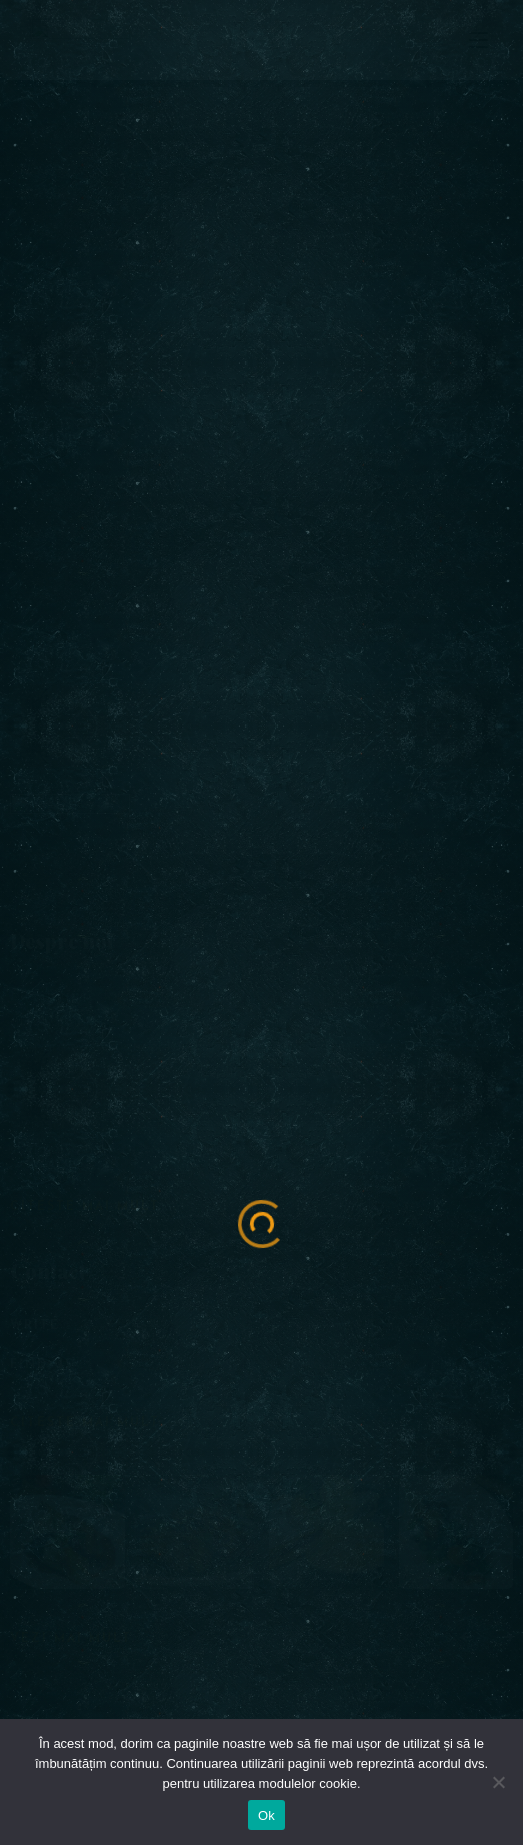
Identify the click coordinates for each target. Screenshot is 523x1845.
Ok (266, 1815)
